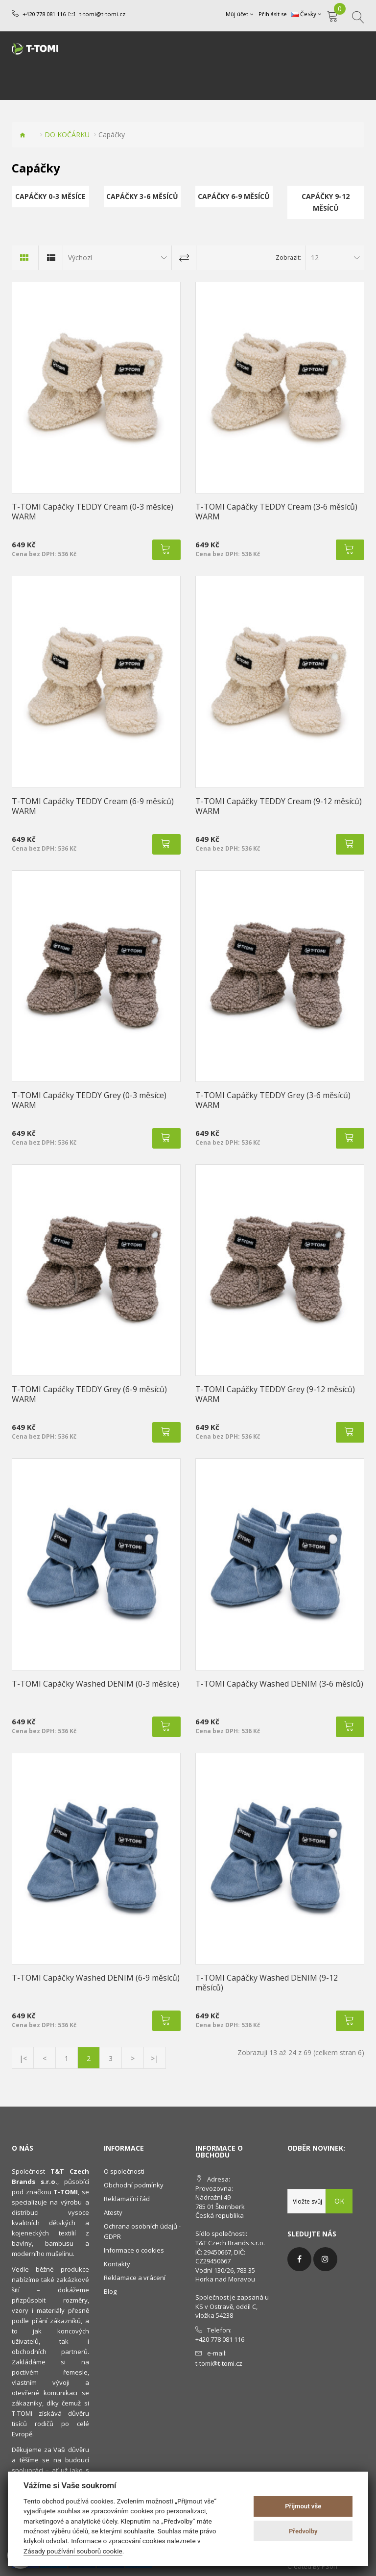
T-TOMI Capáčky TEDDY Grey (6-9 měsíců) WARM (89, 1394)
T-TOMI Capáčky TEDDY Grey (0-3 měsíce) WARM (89, 1100)
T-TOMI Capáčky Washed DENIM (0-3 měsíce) (95, 1683)
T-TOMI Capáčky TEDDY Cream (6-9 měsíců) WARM (93, 806)
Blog (110, 2291)
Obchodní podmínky (134, 2185)
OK (339, 2201)
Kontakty (117, 2263)
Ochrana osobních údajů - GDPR (142, 2231)
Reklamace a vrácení (134, 2277)
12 (315, 257)
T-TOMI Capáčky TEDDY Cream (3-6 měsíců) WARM (276, 511)
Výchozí (80, 257)
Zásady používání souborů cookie (73, 2551)
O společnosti (124, 2171)
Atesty (113, 2212)
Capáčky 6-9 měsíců (234, 196)
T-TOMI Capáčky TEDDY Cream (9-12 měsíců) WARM (278, 806)
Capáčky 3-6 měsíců (142, 196)
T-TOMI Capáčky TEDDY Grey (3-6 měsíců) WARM (273, 1100)
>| (155, 2058)
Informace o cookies (134, 2250)
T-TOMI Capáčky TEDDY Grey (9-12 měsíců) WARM (275, 1394)
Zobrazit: (288, 257)
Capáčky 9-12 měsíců (326, 202)
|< (23, 2058)
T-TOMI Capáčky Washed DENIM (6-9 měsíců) (96, 1977)
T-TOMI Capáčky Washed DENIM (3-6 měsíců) (279, 1683)
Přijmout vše (303, 2506)
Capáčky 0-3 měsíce (50, 196)
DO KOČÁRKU (67, 134)
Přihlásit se (272, 14)
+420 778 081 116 (44, 14)
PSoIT (330, 2566)
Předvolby (303, 2531)
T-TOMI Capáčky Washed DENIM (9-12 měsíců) (266, 1982)
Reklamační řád (127, 2198)
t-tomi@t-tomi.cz (101, 14)
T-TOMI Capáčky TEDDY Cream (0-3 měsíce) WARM (92, 511)
